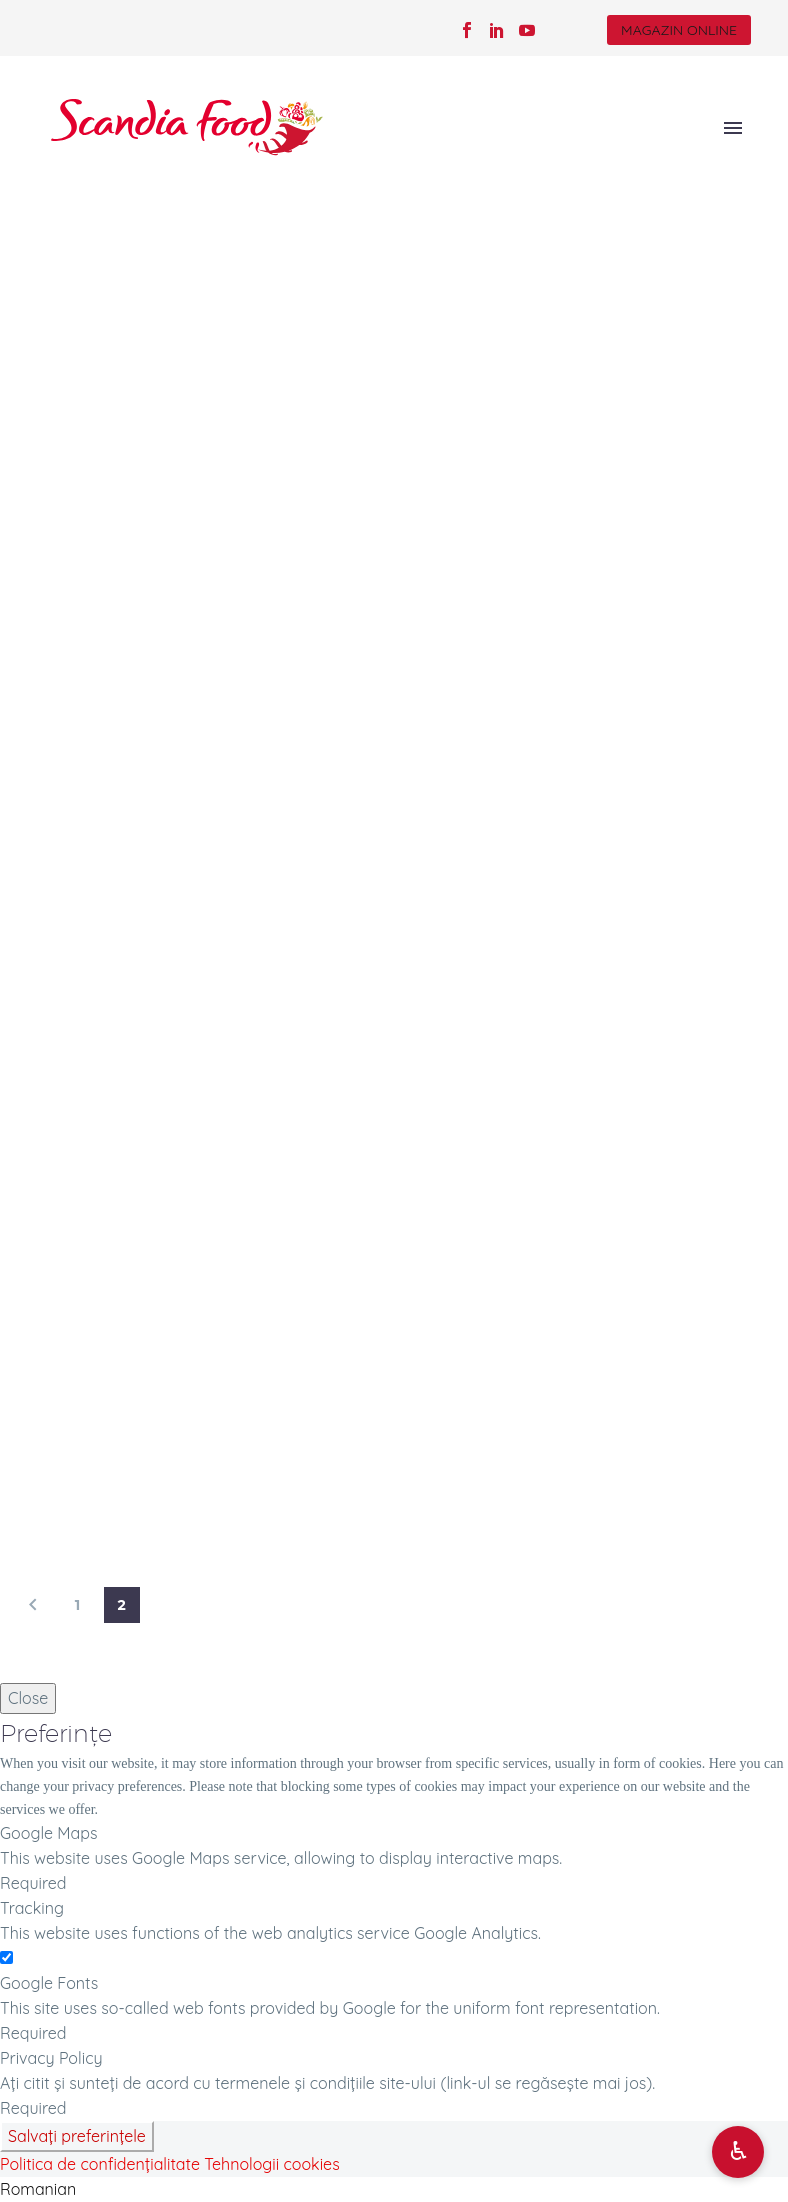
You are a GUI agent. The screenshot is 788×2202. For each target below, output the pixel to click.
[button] (394, 2189)
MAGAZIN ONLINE (679, 30)
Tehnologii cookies (271, 2164)
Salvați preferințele (77, 2136)
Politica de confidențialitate (100, 2164)
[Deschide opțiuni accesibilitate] (738, 2152)
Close (28, 1698)
